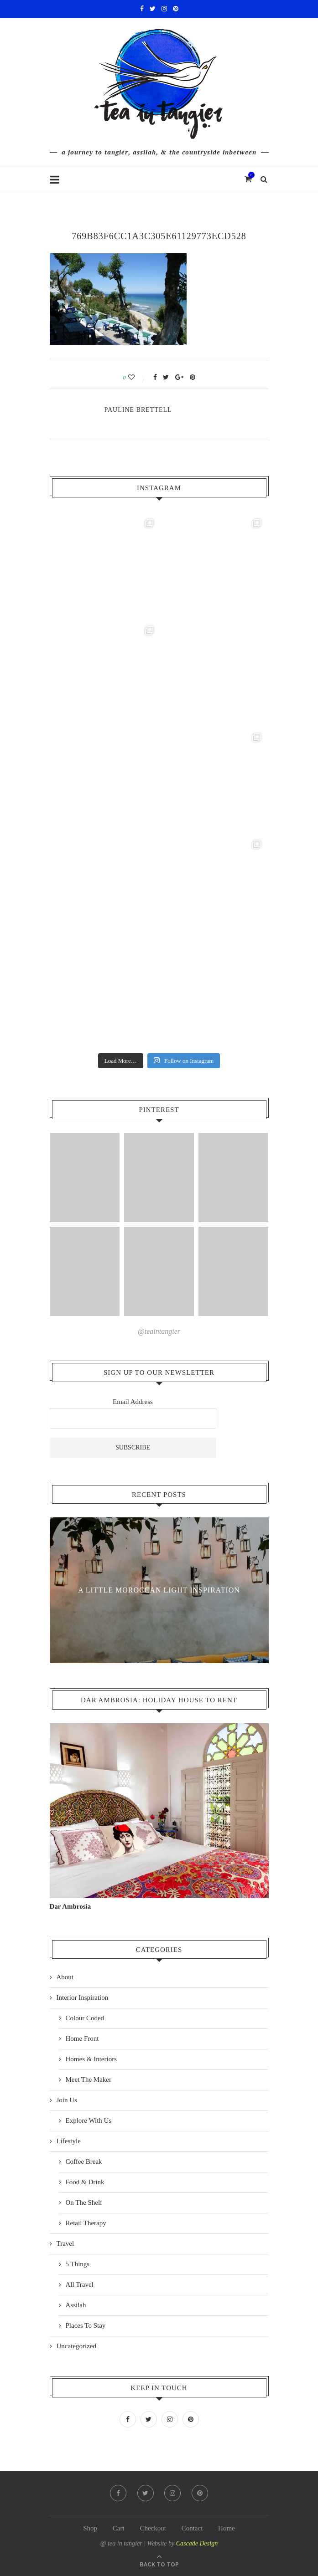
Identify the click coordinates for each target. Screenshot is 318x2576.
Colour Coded (85, 2018)
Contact (192, 2528)
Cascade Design (197, 2543)
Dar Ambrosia (70, 1906)
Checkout (153, 2528)
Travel (65, 2243)
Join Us (67, 2100)
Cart (119, 2528)
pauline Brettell (138, 409)
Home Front (82, 2038)
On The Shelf (84, 2202)
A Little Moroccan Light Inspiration (159, 1590)
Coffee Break (84, 2161)
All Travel (80, 2284)
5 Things (78, 2264)
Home (226, 2528)
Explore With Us (89, 2120)
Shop (90, 2528)
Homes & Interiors (91, 2059)
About (65, 1977)
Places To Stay (86, 2325)
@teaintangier (159, 1331)
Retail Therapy (86, 2223)
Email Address (133, 1401)
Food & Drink (85, 2182)
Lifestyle (69, 2141)
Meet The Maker (89, 2079)
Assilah (76, 2305)
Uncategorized (76, 2346)
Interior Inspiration (83, 1997)
